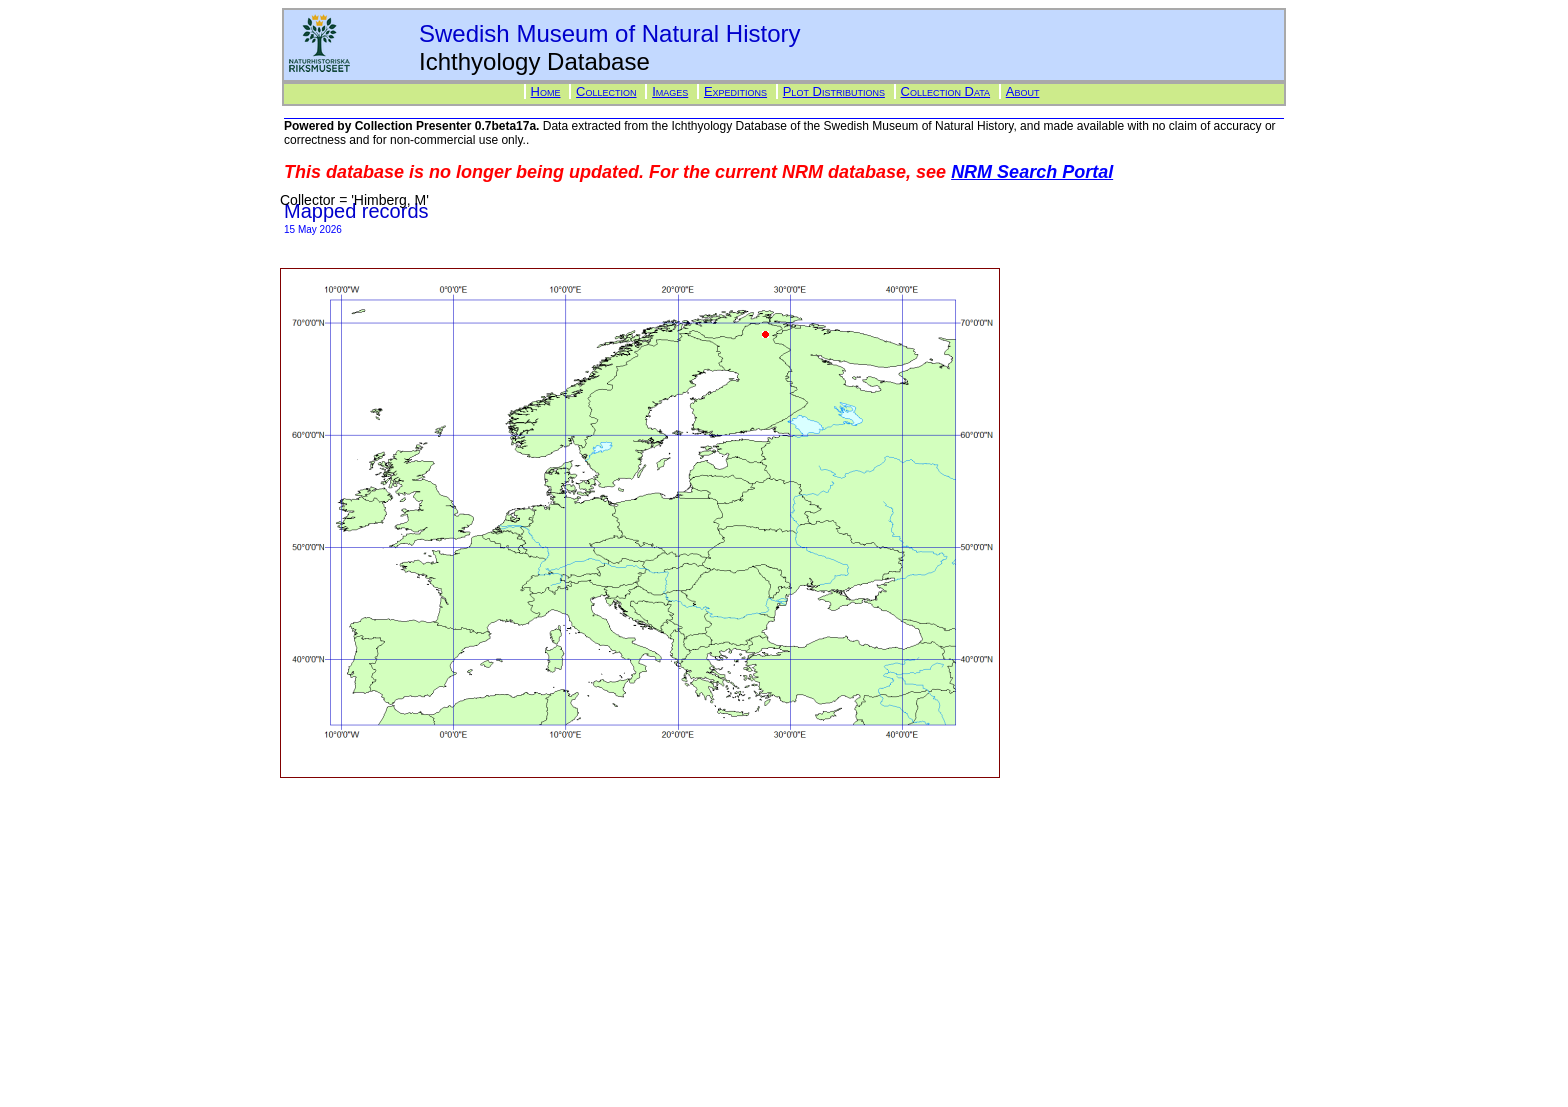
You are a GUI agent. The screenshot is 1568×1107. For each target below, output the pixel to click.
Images (670, 91)
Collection (606, 91)
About (1023, 91)
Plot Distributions (834, 91)
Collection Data (946, 91)
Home (546, 91)
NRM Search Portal (1032, 172)
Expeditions (735, 91)
